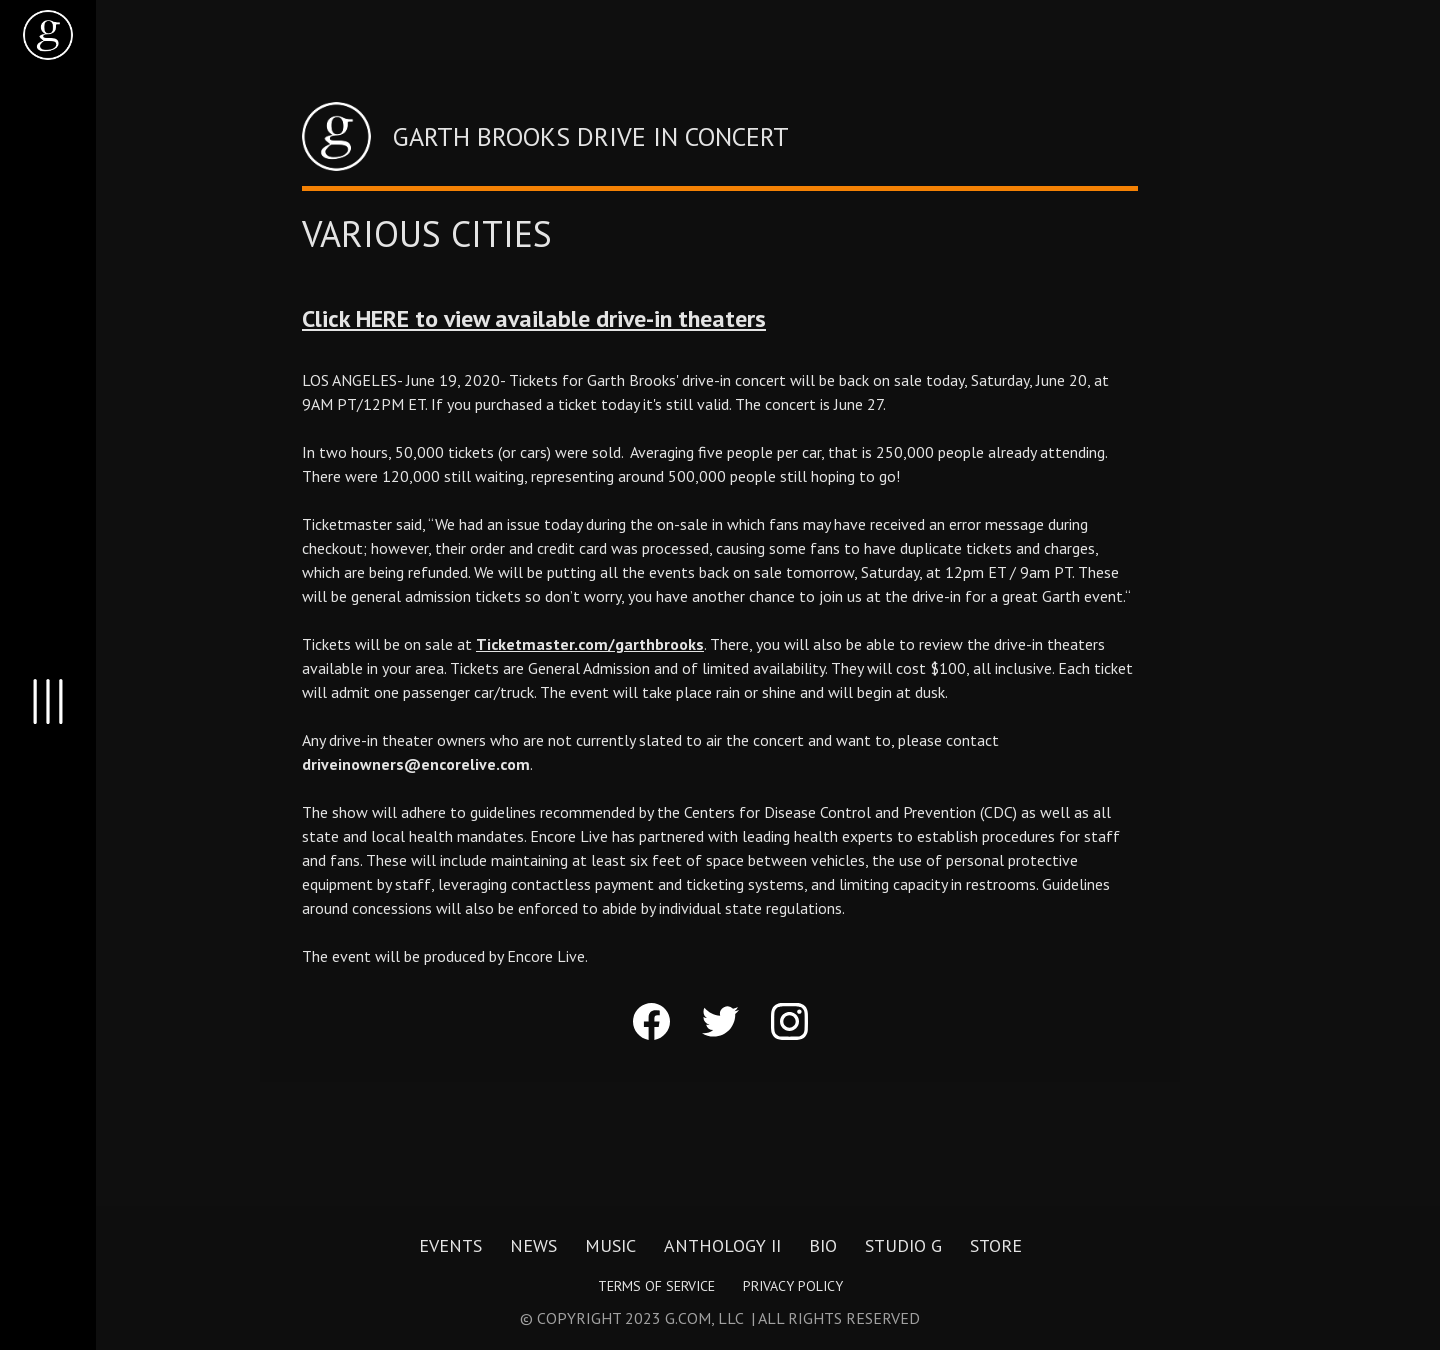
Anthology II (722, 1246)
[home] (48, 35)
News (533, 1246)
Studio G (903, 1246)
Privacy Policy (793, 1286)
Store (996, 1246)
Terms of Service (656, 1286)
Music (610, 1246)
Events (450, 1246)
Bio (823, 1246)
